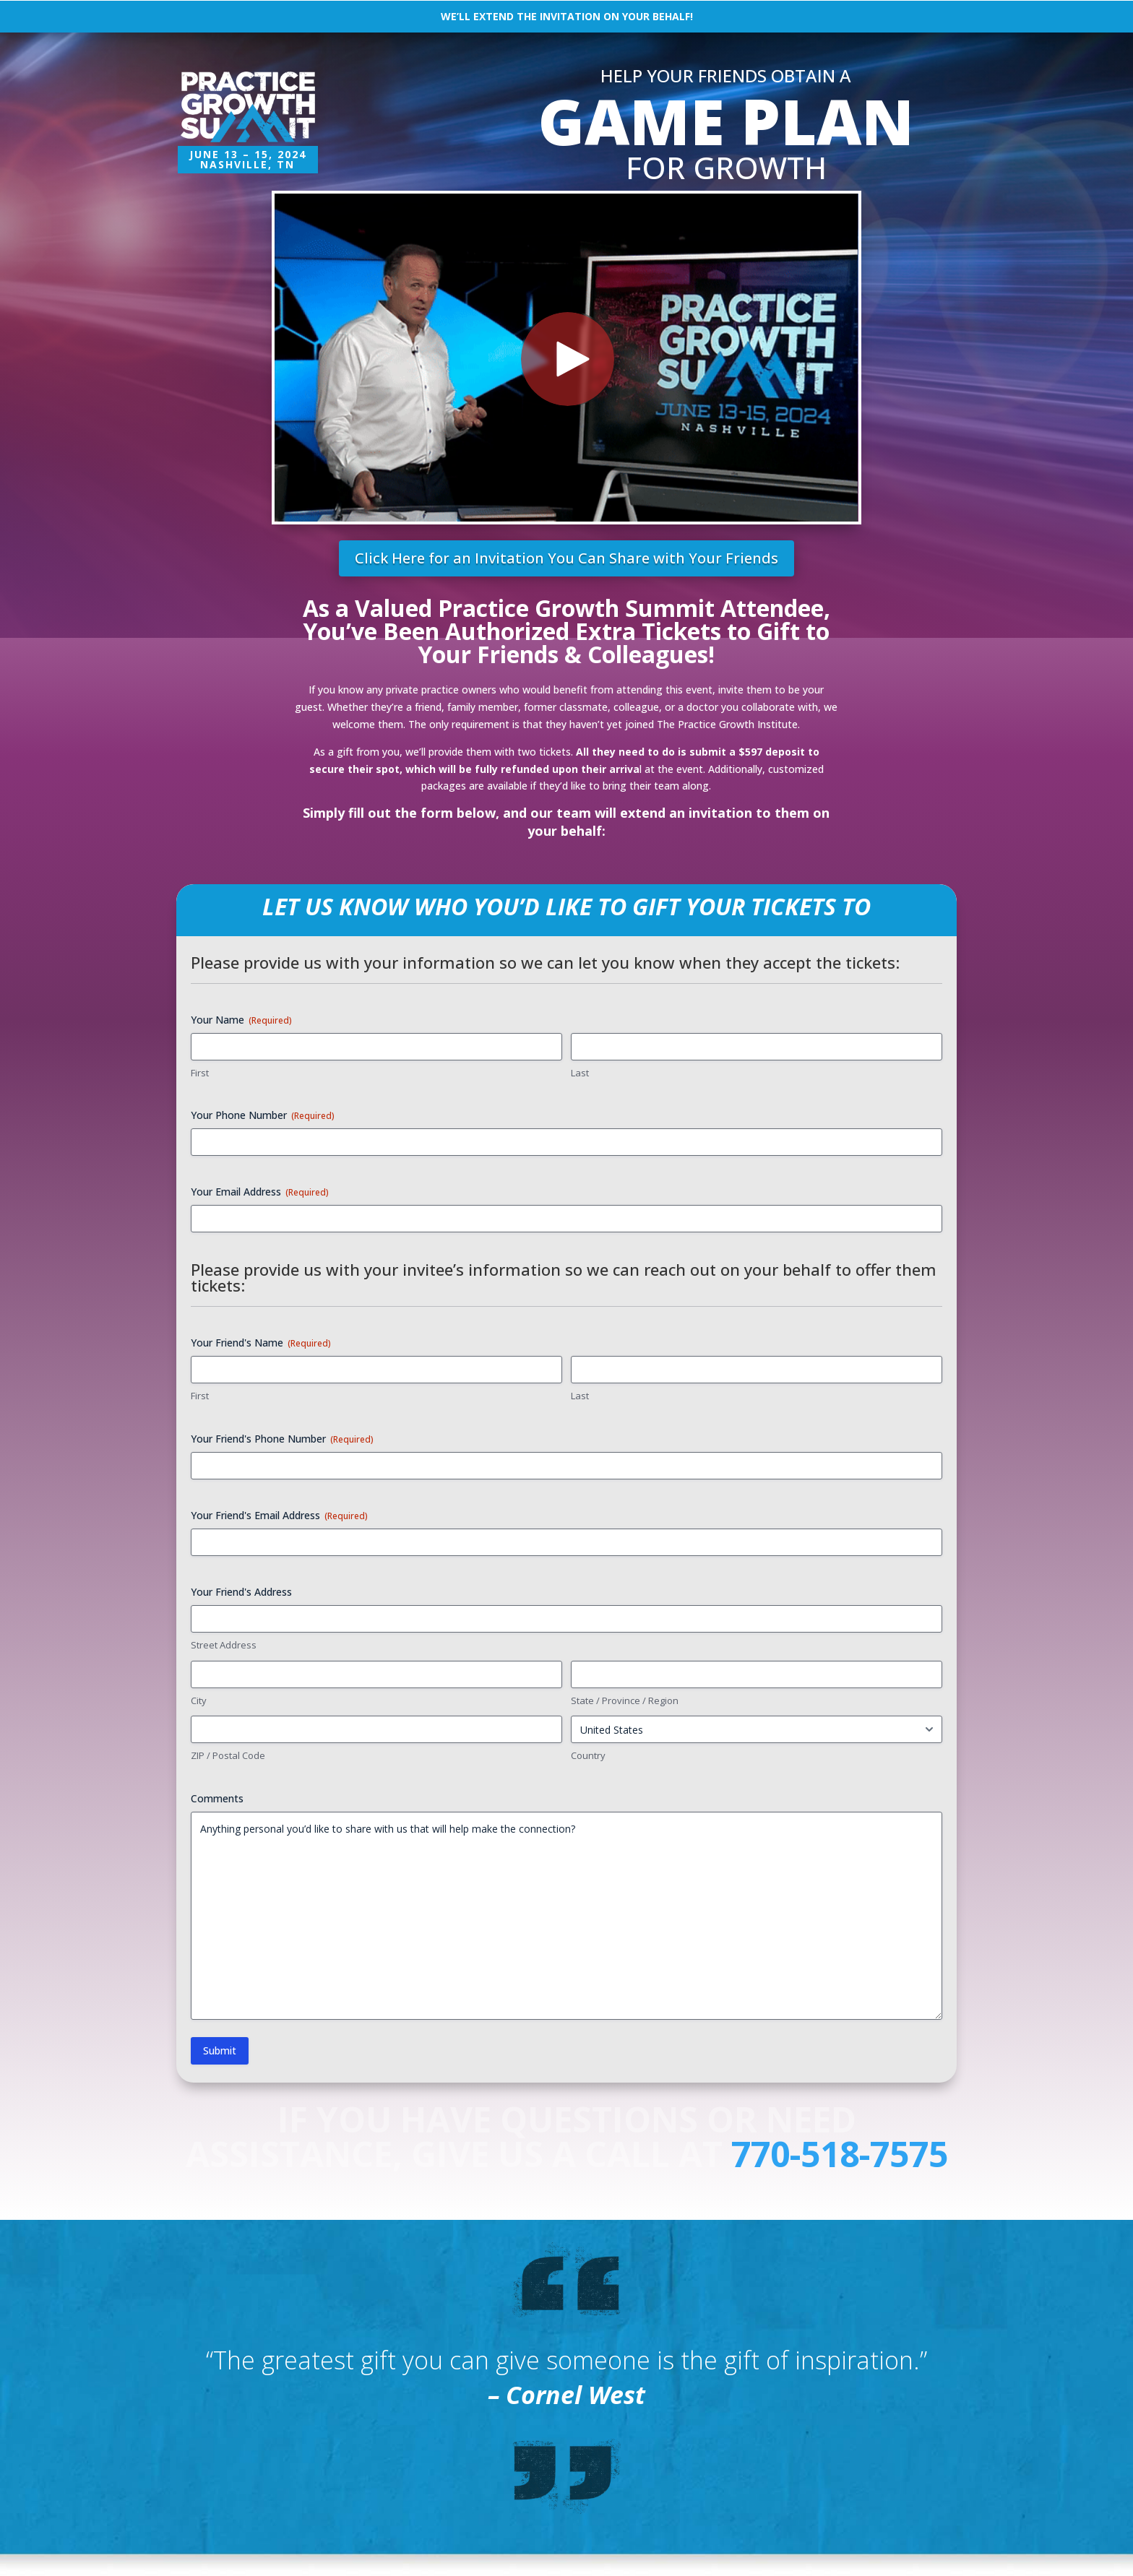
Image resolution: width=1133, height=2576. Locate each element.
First (200, 1072)
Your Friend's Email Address (279, 1515)
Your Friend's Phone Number (282, 1438)
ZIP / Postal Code (228, 1755)
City (199, 1700)
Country (588, 1755)
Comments (217, 1798)
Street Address (224, 1644)
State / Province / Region (624, 1700)
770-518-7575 (839, 2153)
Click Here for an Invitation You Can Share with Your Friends (566, 558)
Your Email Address (260, 1191)
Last (580, 1072)
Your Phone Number (263, 1115)
